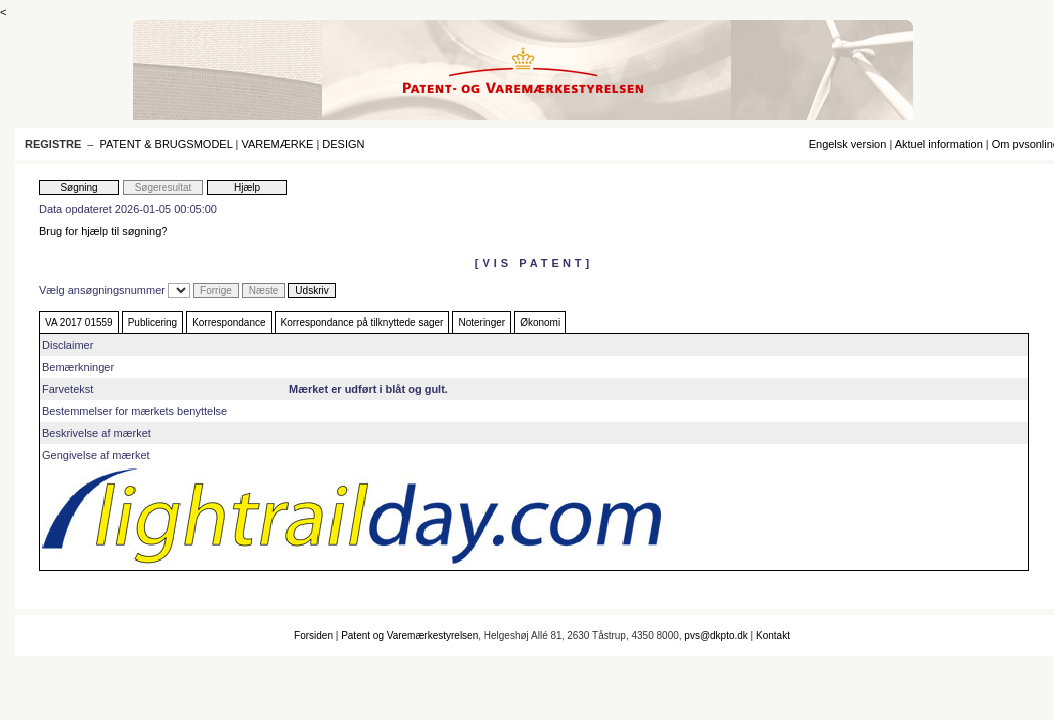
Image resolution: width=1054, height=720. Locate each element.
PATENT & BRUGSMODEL (166, 144)
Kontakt (773, 635)
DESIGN (343, 144)
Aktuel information (939, 144)
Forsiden (313, 635)
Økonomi (540, 322)
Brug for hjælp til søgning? (103, 231)
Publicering (152, 322)
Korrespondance (228, 322)
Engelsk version (848, 144)
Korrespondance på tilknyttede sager (362, 322)
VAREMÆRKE (277, 144)
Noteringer (481, 322)
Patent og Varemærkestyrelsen (409, 635)
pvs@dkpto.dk (716, 635)
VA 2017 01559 (79, 322)
